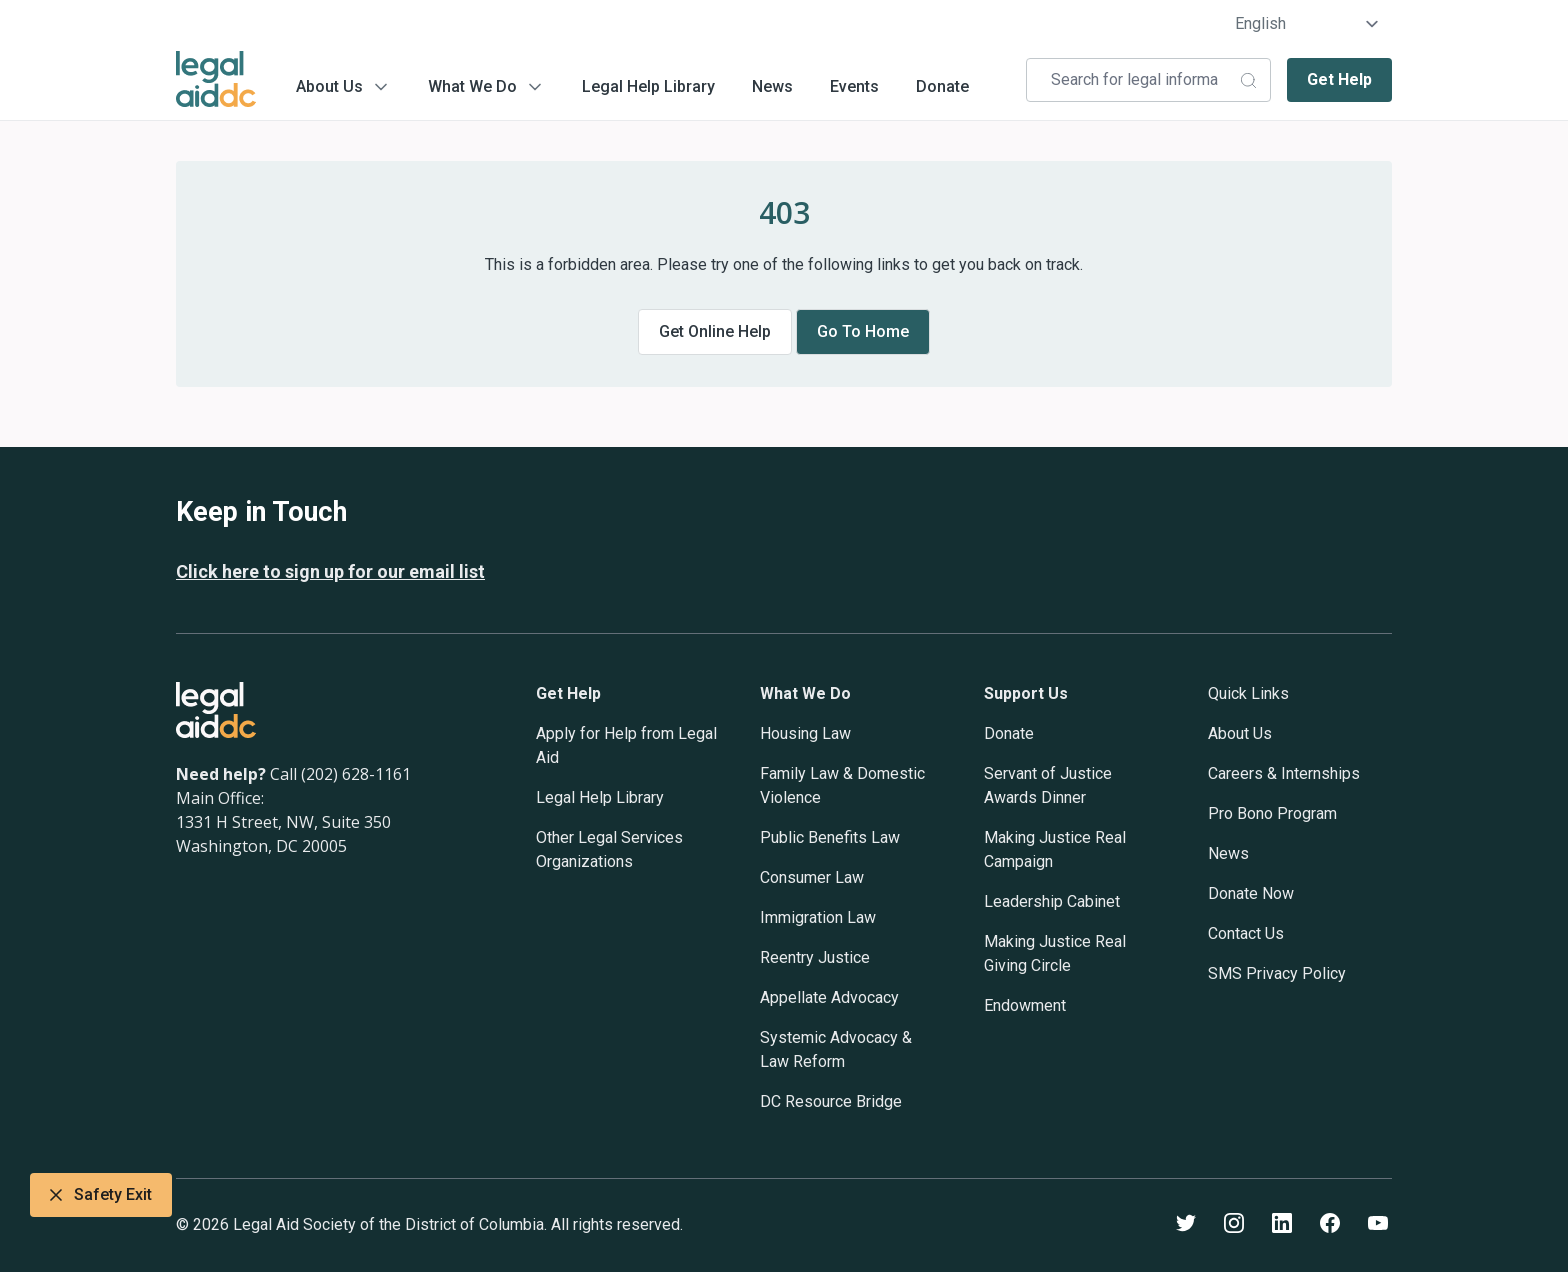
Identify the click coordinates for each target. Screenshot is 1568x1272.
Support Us (1026, 693)
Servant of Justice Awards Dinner (1048, 785)
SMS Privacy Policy (1277, 973)
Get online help (715, 331)
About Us (329, 86)
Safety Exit (101, 1195)
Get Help (1339, 79)
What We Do (472, 86)
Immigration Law (818, 917)
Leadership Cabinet (1052, 901)
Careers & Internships (1284, 773)
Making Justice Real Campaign (1055, 849)
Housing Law (805, 733)
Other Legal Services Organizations (609, 849)
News (772, 86)
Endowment (1025, 1005)
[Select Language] (1307, 24)
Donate (942, 86)
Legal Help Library (648, 86)
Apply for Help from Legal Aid (626, 745)
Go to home (863, 331)
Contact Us (1246, 933)
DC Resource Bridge (831, 1101)
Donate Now (1251, 893)
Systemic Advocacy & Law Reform (836, 1049)
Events (854, 86)
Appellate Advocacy (829, 997)
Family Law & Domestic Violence (842, 785)
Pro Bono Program (1272, 813)
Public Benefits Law (830, 837)
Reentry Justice (815, 957)
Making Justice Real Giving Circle (1055, 953)
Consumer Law (812, 877)
